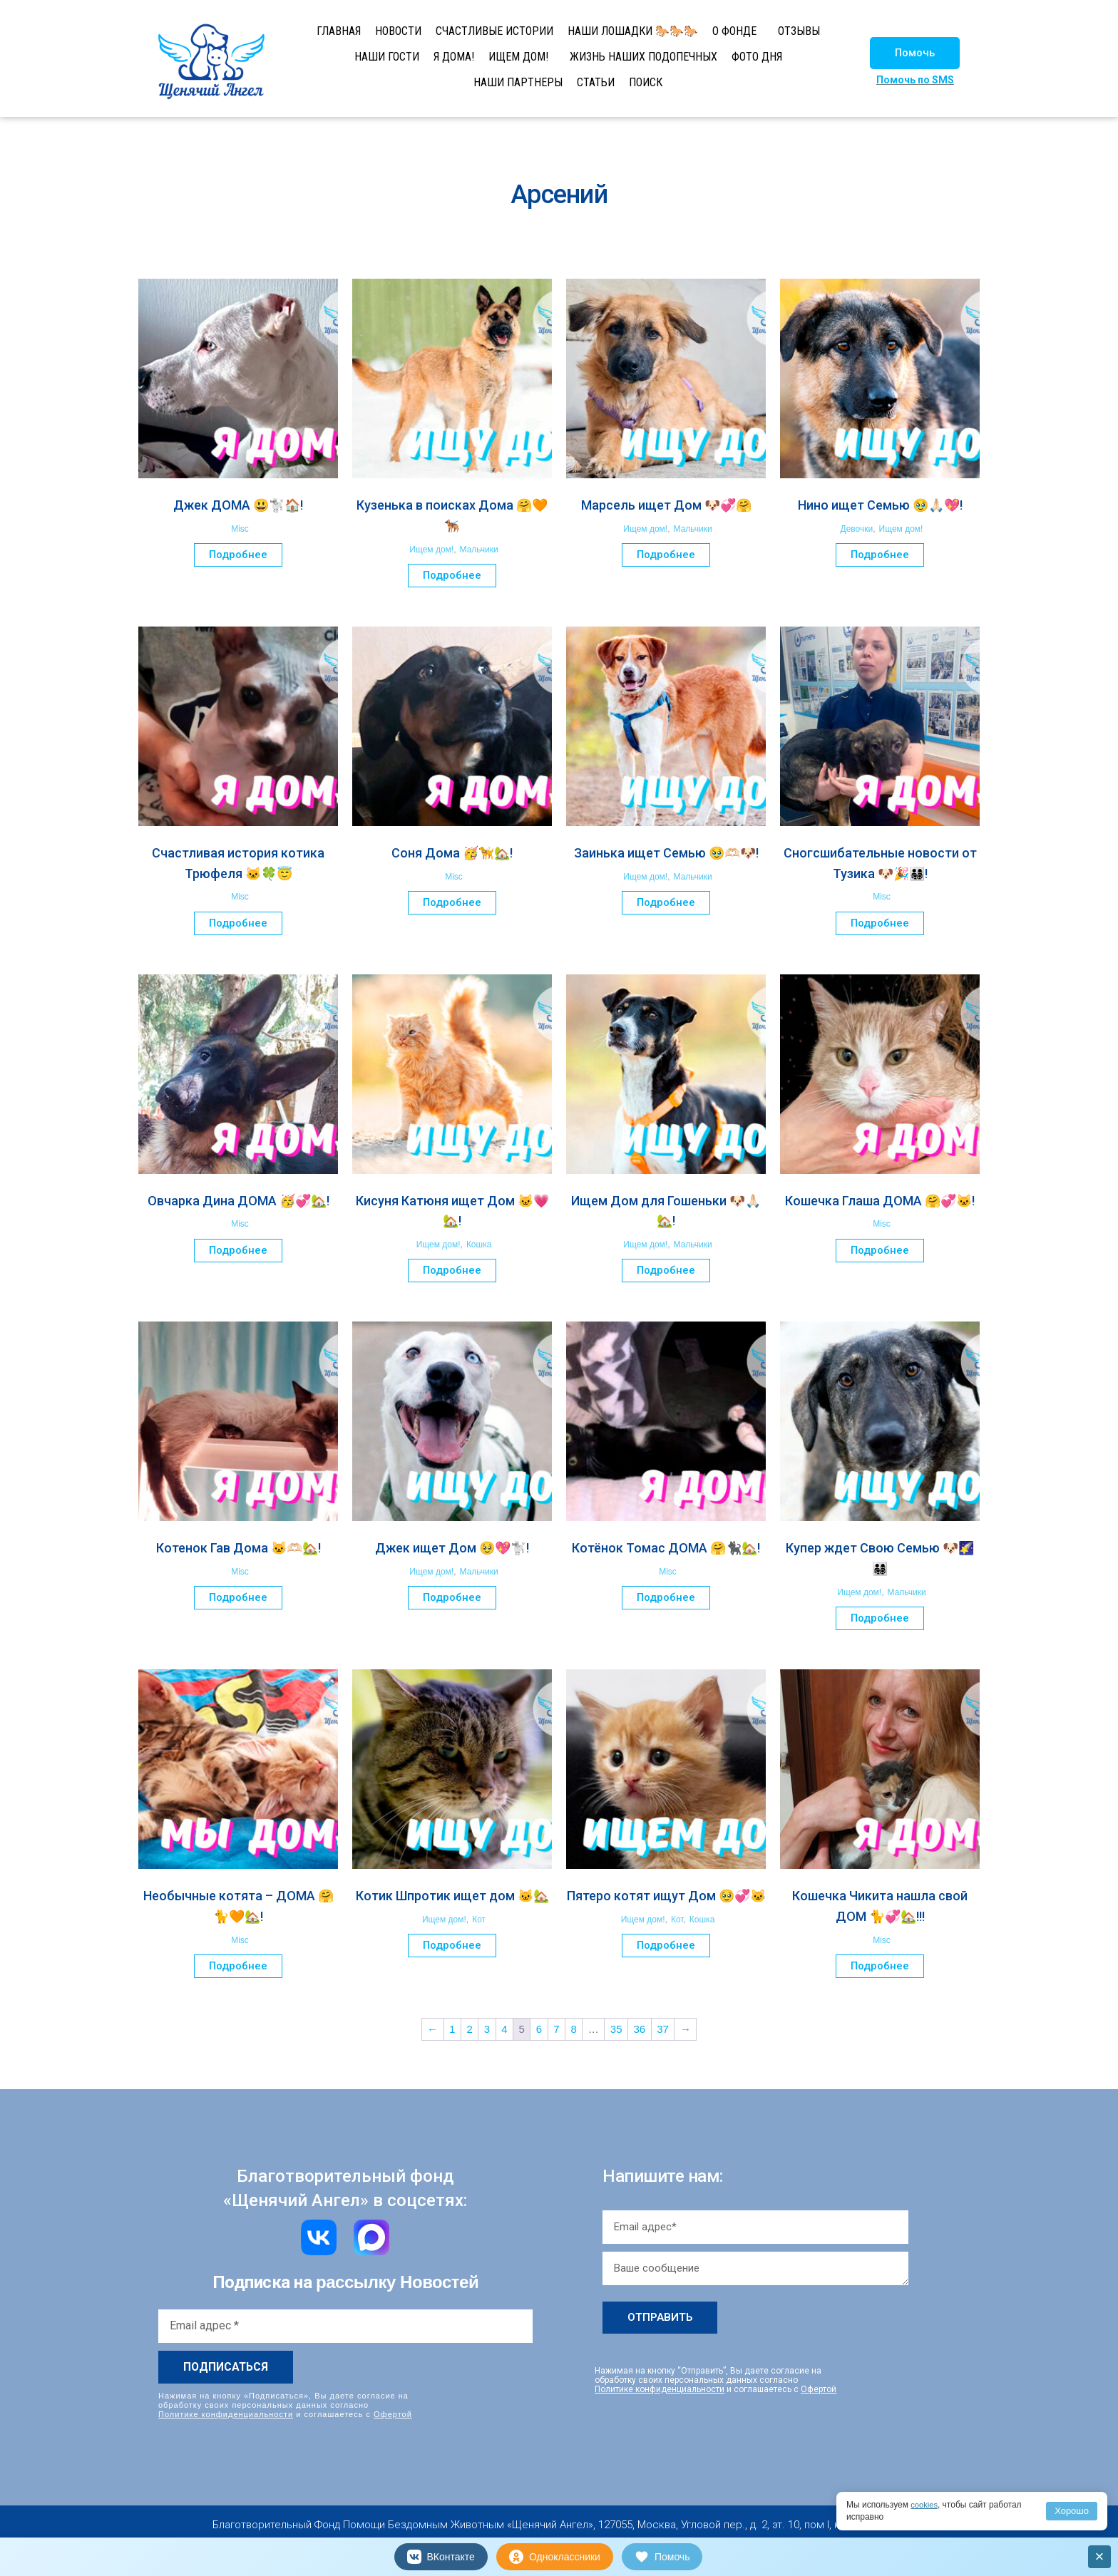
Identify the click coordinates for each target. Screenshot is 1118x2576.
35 (616, 2029)
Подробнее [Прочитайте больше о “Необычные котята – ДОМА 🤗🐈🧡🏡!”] (238, 1965)
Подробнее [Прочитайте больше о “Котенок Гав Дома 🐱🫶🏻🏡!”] (238, 1597)
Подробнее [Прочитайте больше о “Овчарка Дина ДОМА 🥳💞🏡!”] (238, 1250)
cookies (925, 2505)
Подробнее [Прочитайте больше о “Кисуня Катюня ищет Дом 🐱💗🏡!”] (452, 1270)
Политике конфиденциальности (225, 2413)
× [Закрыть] (1099, 2556)
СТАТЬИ (596, 82)
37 (663, 2029)
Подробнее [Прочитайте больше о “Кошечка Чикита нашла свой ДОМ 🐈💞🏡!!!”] (880, 1965)
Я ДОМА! (454, 56)
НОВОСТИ (398, 31)
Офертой (393, 2413)
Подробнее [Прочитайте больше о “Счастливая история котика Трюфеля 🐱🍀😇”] (238, 923)
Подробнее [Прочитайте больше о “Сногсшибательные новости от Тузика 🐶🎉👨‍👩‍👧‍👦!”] (880, 923)
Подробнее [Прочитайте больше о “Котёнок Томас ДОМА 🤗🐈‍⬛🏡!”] (666, 1597)
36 (640, 2029)
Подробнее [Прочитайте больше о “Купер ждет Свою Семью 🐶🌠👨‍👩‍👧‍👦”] (880, 1618)
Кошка (478, 1245)
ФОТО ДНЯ (757, 56)
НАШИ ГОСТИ (386, 56)
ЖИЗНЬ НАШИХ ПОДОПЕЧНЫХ (643, 56)
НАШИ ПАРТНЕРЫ (518, 82)
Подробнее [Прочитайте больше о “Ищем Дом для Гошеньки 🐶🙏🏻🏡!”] (666, 1270)
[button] (915, 53)
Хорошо (1072, 2510)
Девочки (857, 529)
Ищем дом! (431, 550)
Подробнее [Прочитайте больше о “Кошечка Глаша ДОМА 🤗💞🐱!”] (880, 1250)
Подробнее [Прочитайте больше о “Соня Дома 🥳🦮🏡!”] (452, 902)
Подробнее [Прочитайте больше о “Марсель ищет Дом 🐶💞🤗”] (666, 554)
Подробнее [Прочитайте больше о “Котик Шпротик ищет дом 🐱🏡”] (452, 1945)
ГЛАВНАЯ (339, 31)
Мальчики (479, 550)
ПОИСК (645, 82)
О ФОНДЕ (734, 31)
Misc (240, 529)
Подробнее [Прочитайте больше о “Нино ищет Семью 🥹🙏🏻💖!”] (880, 554)
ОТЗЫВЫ (799, 31)
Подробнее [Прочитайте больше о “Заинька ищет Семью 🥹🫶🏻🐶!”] (666, 902)
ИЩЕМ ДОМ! (518, 56)
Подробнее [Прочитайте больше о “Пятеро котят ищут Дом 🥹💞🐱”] (666, 1945)
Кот (479, 1920)
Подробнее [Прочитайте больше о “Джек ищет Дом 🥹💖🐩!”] (452, 1597)
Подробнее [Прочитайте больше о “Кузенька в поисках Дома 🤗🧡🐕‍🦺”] (452, 575)
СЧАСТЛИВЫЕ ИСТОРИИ (494, 31)
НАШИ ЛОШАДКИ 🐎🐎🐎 (633, 31)
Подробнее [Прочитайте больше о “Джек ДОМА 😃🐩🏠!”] (238, 554)
